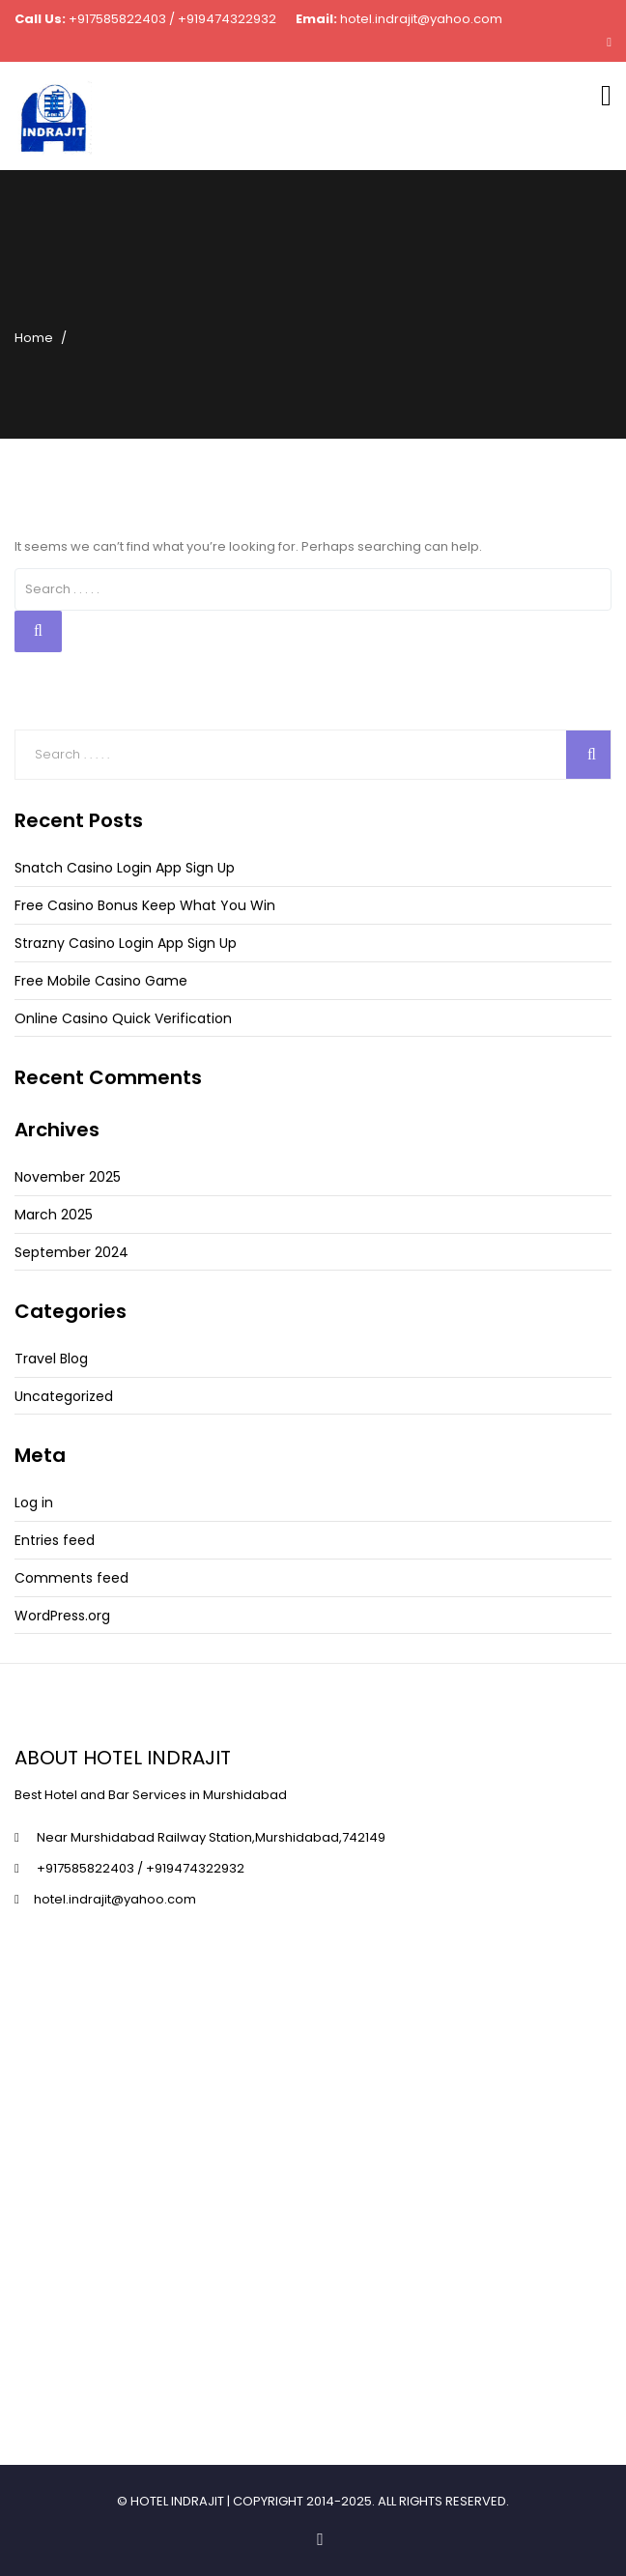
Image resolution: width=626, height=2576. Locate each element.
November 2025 (67, 1177)
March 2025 (53, 1214)
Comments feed (71, 1578)
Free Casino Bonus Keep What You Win (144, 905)
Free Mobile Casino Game (100, 980)
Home (33, 338)
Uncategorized (63, 1396)
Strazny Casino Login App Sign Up (125, 943)
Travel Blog (51, 1358)
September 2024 (71, 1252)
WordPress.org (62, 1615)
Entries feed (54, 1540)
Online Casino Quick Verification (123, 1018)
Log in (33, 1502)
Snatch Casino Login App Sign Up (124, 867)
